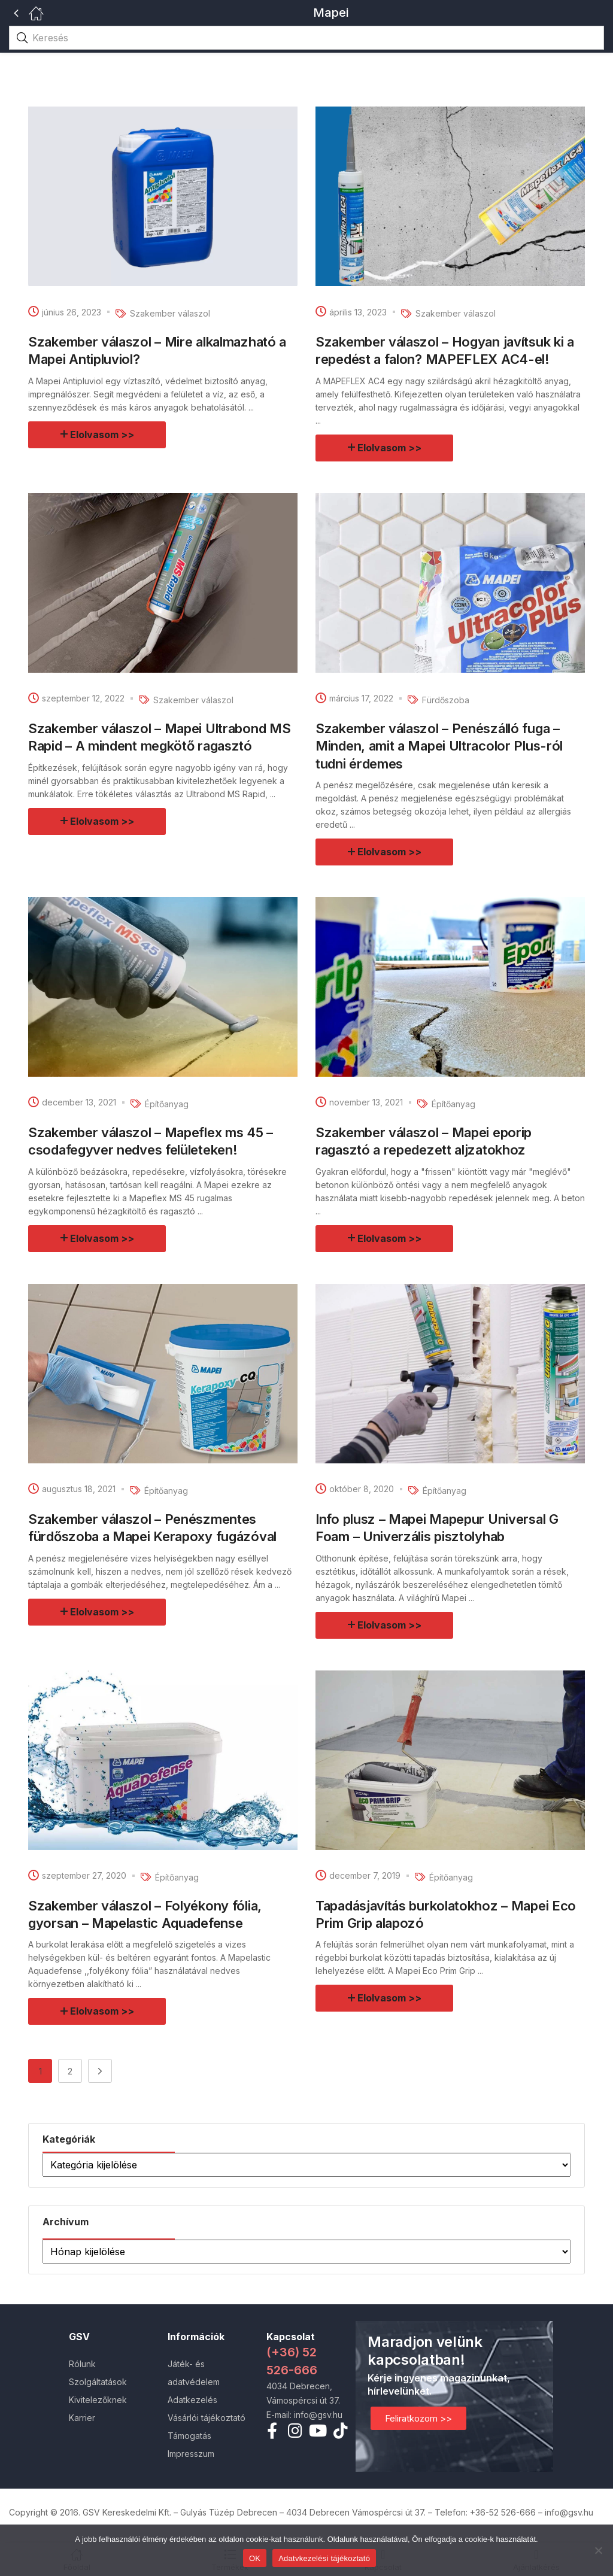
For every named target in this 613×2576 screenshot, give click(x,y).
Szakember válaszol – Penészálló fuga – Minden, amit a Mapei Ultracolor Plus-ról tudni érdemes (439, 746)
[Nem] (598, 2550)
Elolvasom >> (103, 435)
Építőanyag (167, 1104)
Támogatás (189, 2436)
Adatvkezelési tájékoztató (324, 2558)
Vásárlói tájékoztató (206, 2418)
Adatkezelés (192, 2400)
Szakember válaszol (170, 313)
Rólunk (82, 2364)
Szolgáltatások (98, 2382)
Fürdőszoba (445, 700)
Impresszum (191, 2454)
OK (254, 2558)
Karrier (82, 2418)
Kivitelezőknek (98, 2400)
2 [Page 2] (70, 2071)
